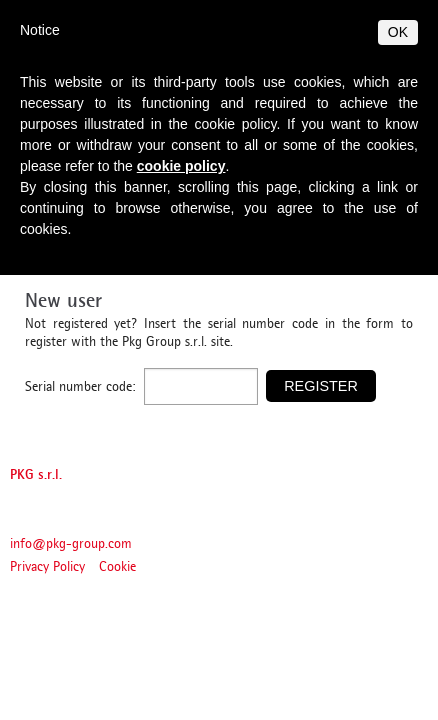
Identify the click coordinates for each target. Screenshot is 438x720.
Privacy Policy (47, 567)
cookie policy (181, 166)
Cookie (117, 567)
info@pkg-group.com (71, 544)
